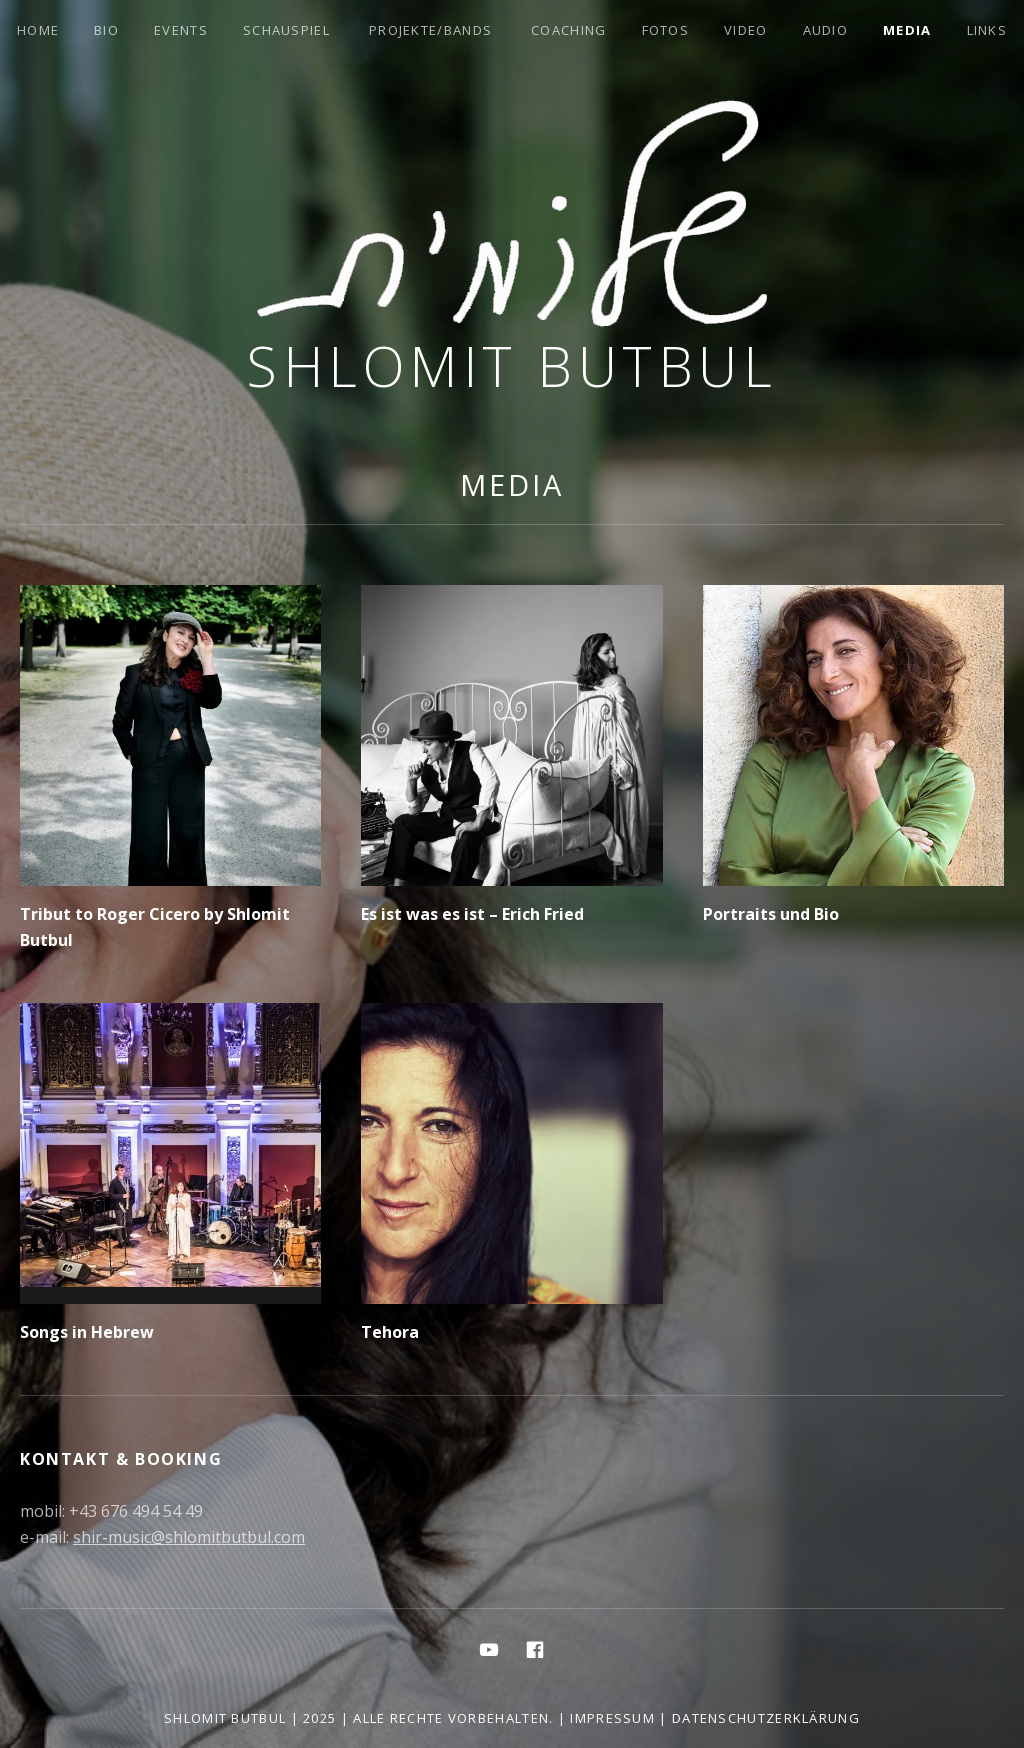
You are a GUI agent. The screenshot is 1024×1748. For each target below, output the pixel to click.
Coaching (568, 30)
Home (38, 30)
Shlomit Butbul (512, 365)
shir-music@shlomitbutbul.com (189, 1537)
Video (746, 30)
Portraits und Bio (771, 914)
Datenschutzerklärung (766, 1718)
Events (181, 30)
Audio (826, 30)
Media (907, 30)
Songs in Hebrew (87, 1332)
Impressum (612, 1718)
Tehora (390, 1332)
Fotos (666, 30)
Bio (106, 30)
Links (987, 30)
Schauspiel (286, 30)
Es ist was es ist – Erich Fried (472, 914)
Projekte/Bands (430, 30)
